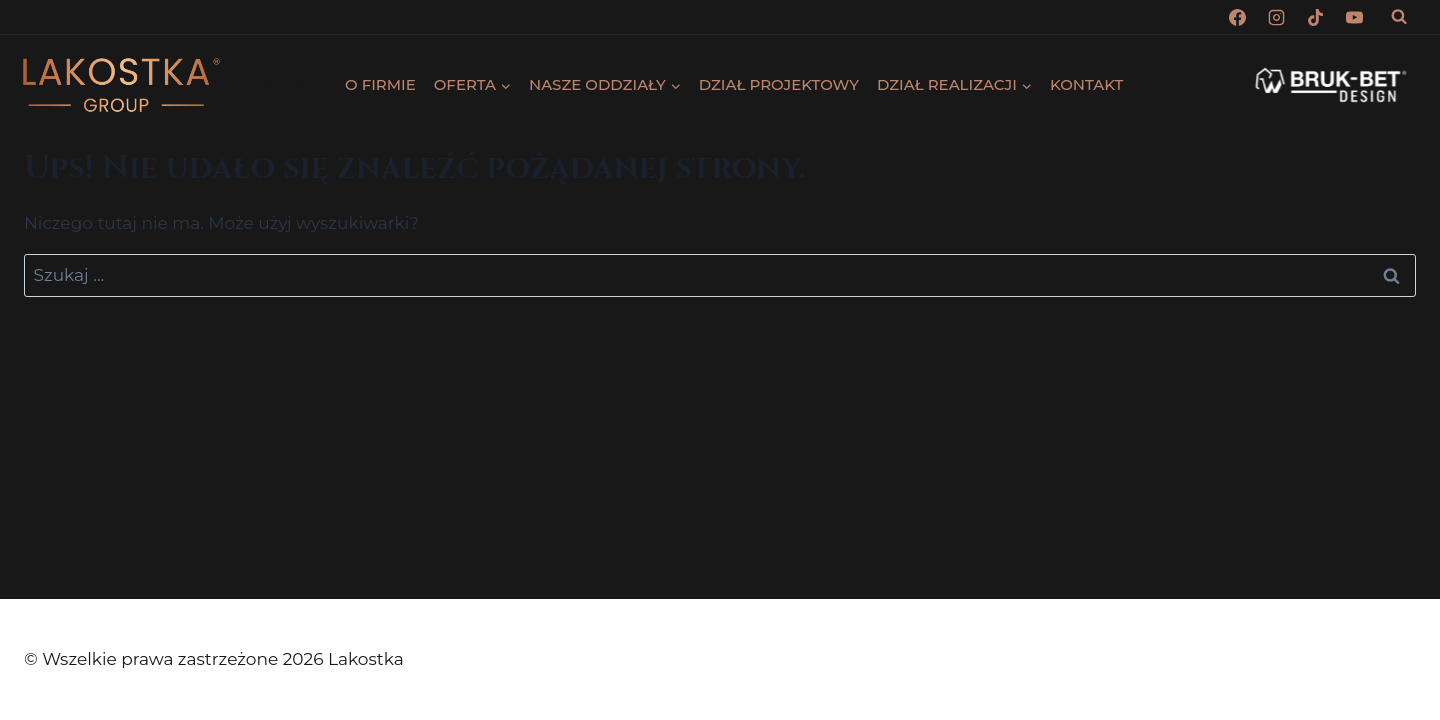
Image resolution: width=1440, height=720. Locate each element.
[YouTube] (1355, 17)
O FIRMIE (380, 84)
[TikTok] (1316, 17)
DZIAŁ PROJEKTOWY (779, 84)
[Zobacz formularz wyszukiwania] (1399, 17)
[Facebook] (1238, 17)
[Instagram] (1277, 17)
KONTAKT (1086, 84)
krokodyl (289, 84)
